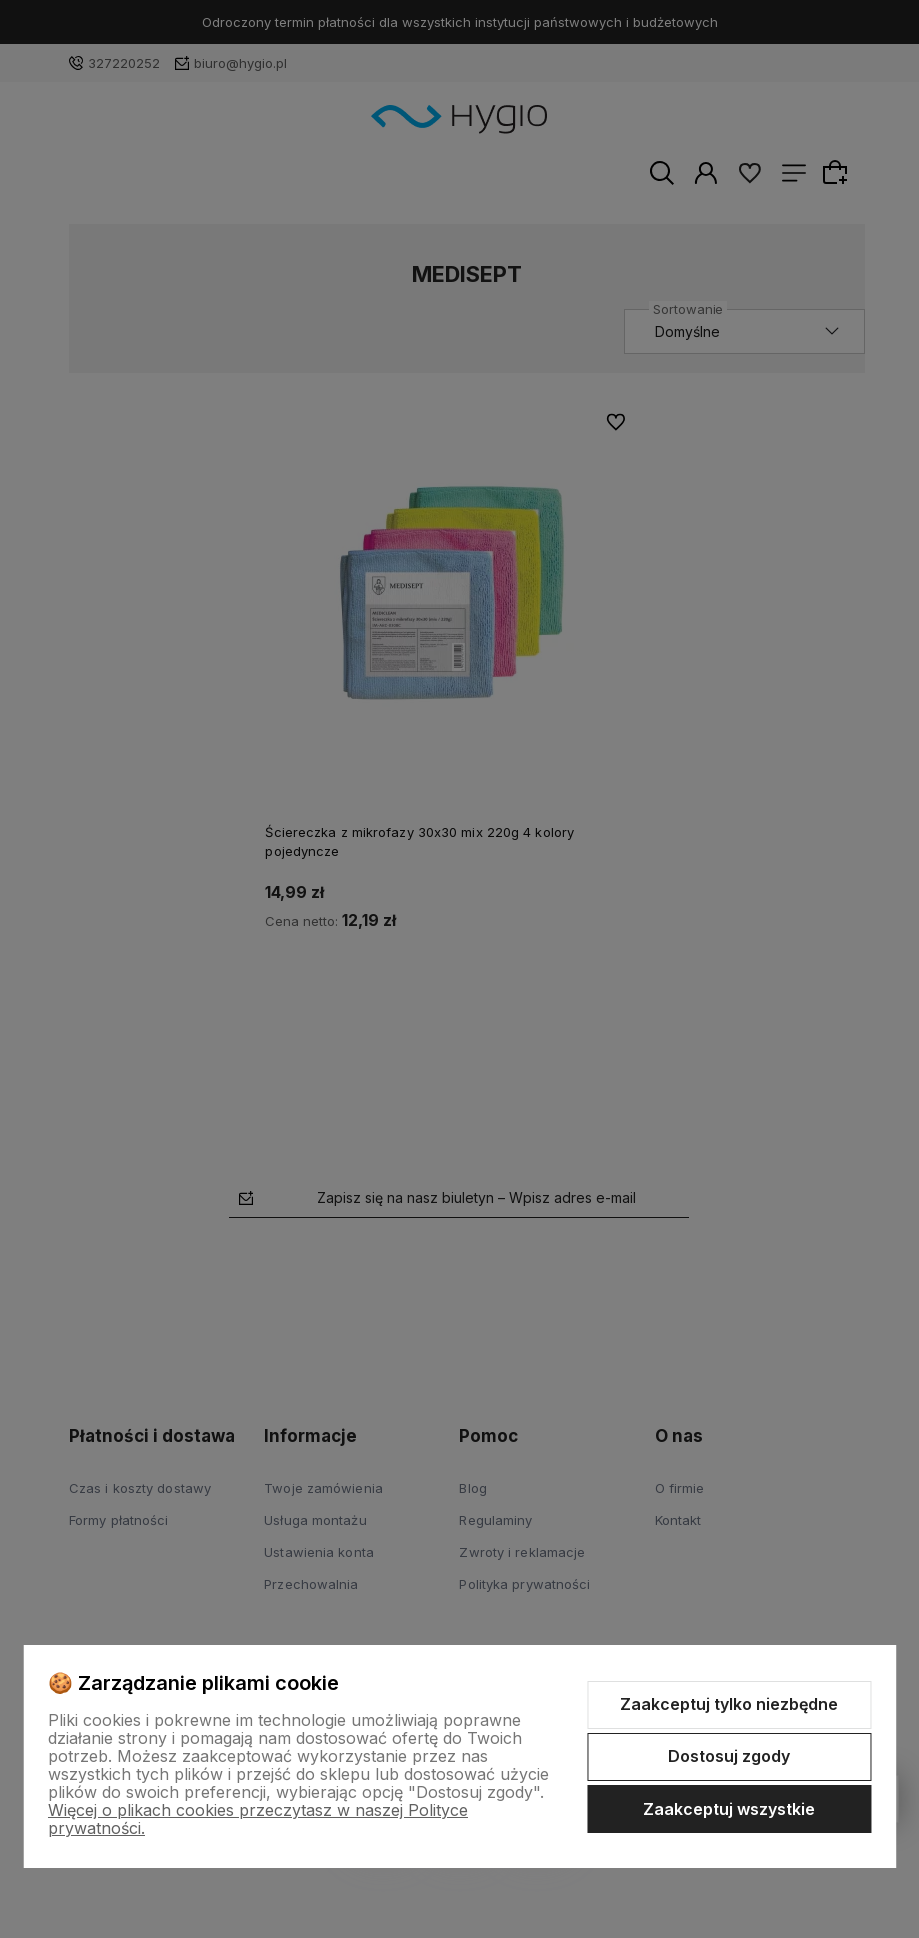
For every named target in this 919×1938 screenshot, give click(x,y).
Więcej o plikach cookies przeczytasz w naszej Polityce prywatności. (258, 1819)
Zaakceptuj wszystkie (729, 1809)
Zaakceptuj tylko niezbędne (729, 1704)
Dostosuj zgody (729, 1756)
